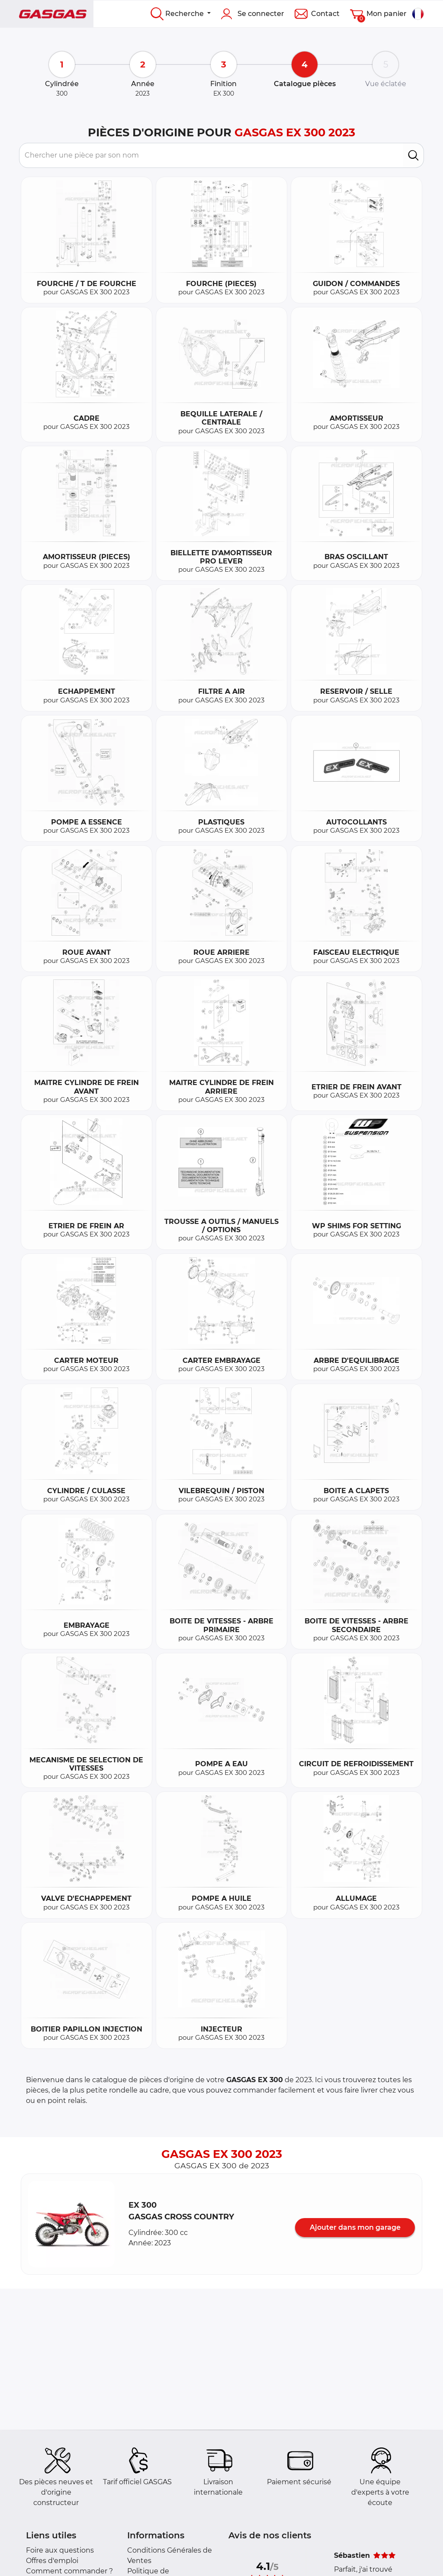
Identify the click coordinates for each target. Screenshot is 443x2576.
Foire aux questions (60, 2550)
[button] (71, 2224)
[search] (413, 155)
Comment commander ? (69, 2571)
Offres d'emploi (52, 2561)
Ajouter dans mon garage (355, 2227)
